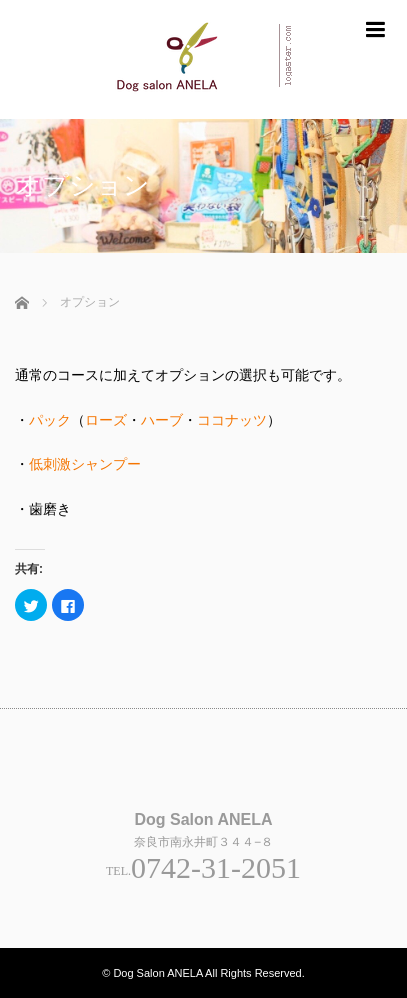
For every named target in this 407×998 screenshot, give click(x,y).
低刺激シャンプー (85, 464)
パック (50, 420)
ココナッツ (232, 420)
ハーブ (162, 420)
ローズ (106, 420)
